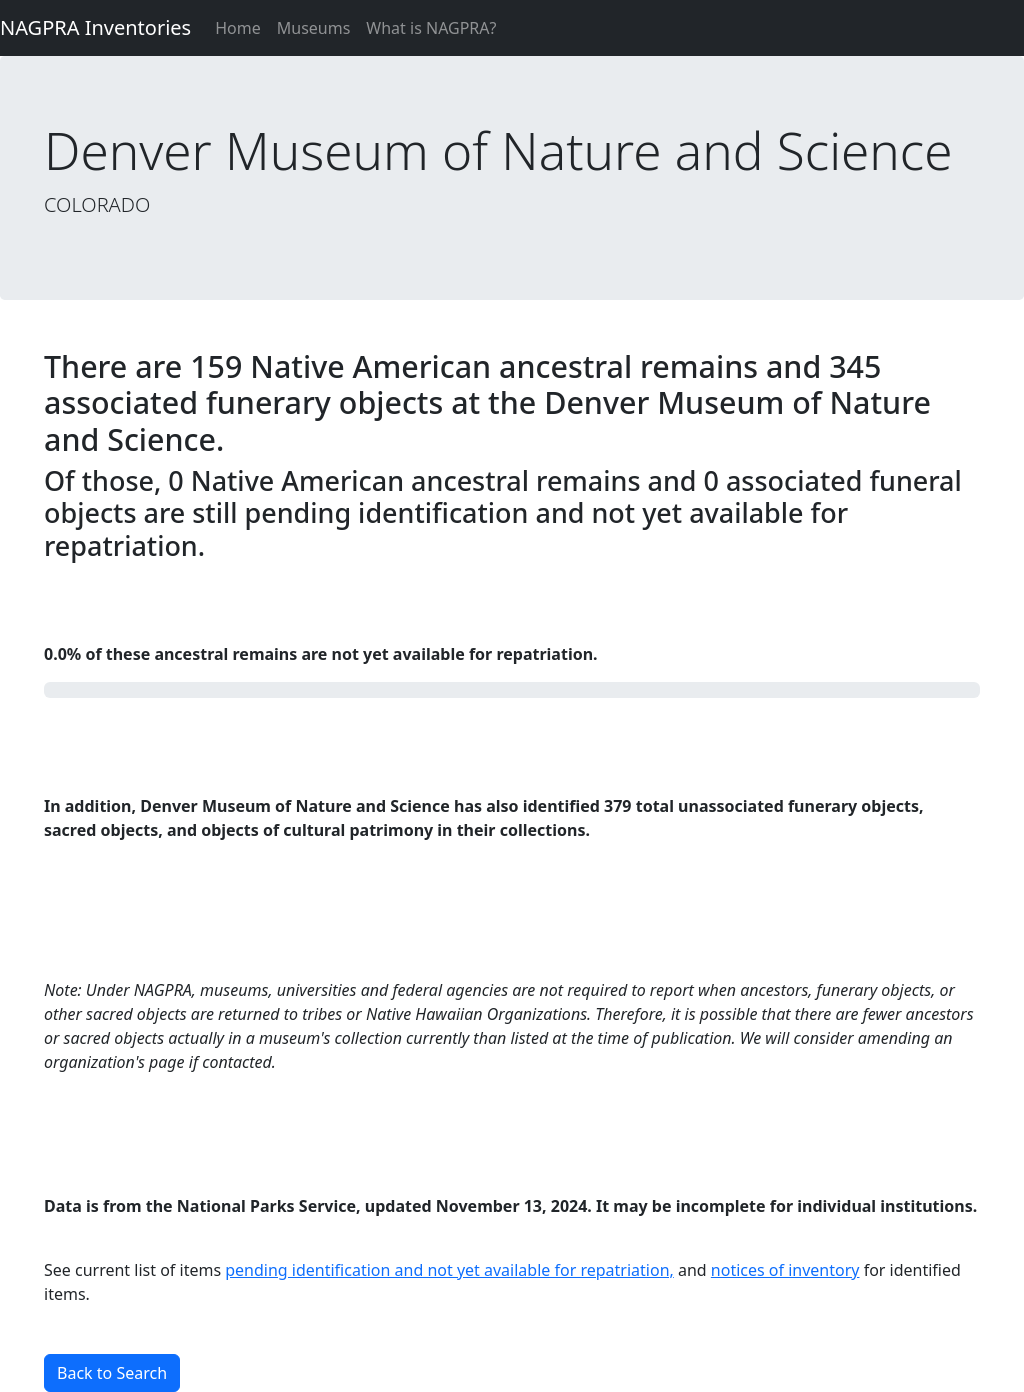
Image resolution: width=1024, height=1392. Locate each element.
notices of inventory (785, 1270)
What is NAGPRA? (431, 28)
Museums (314, 28)
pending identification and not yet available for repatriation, (449, 1270)
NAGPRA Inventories (95, 27)
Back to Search (112, 1373)
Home (238, 28)
